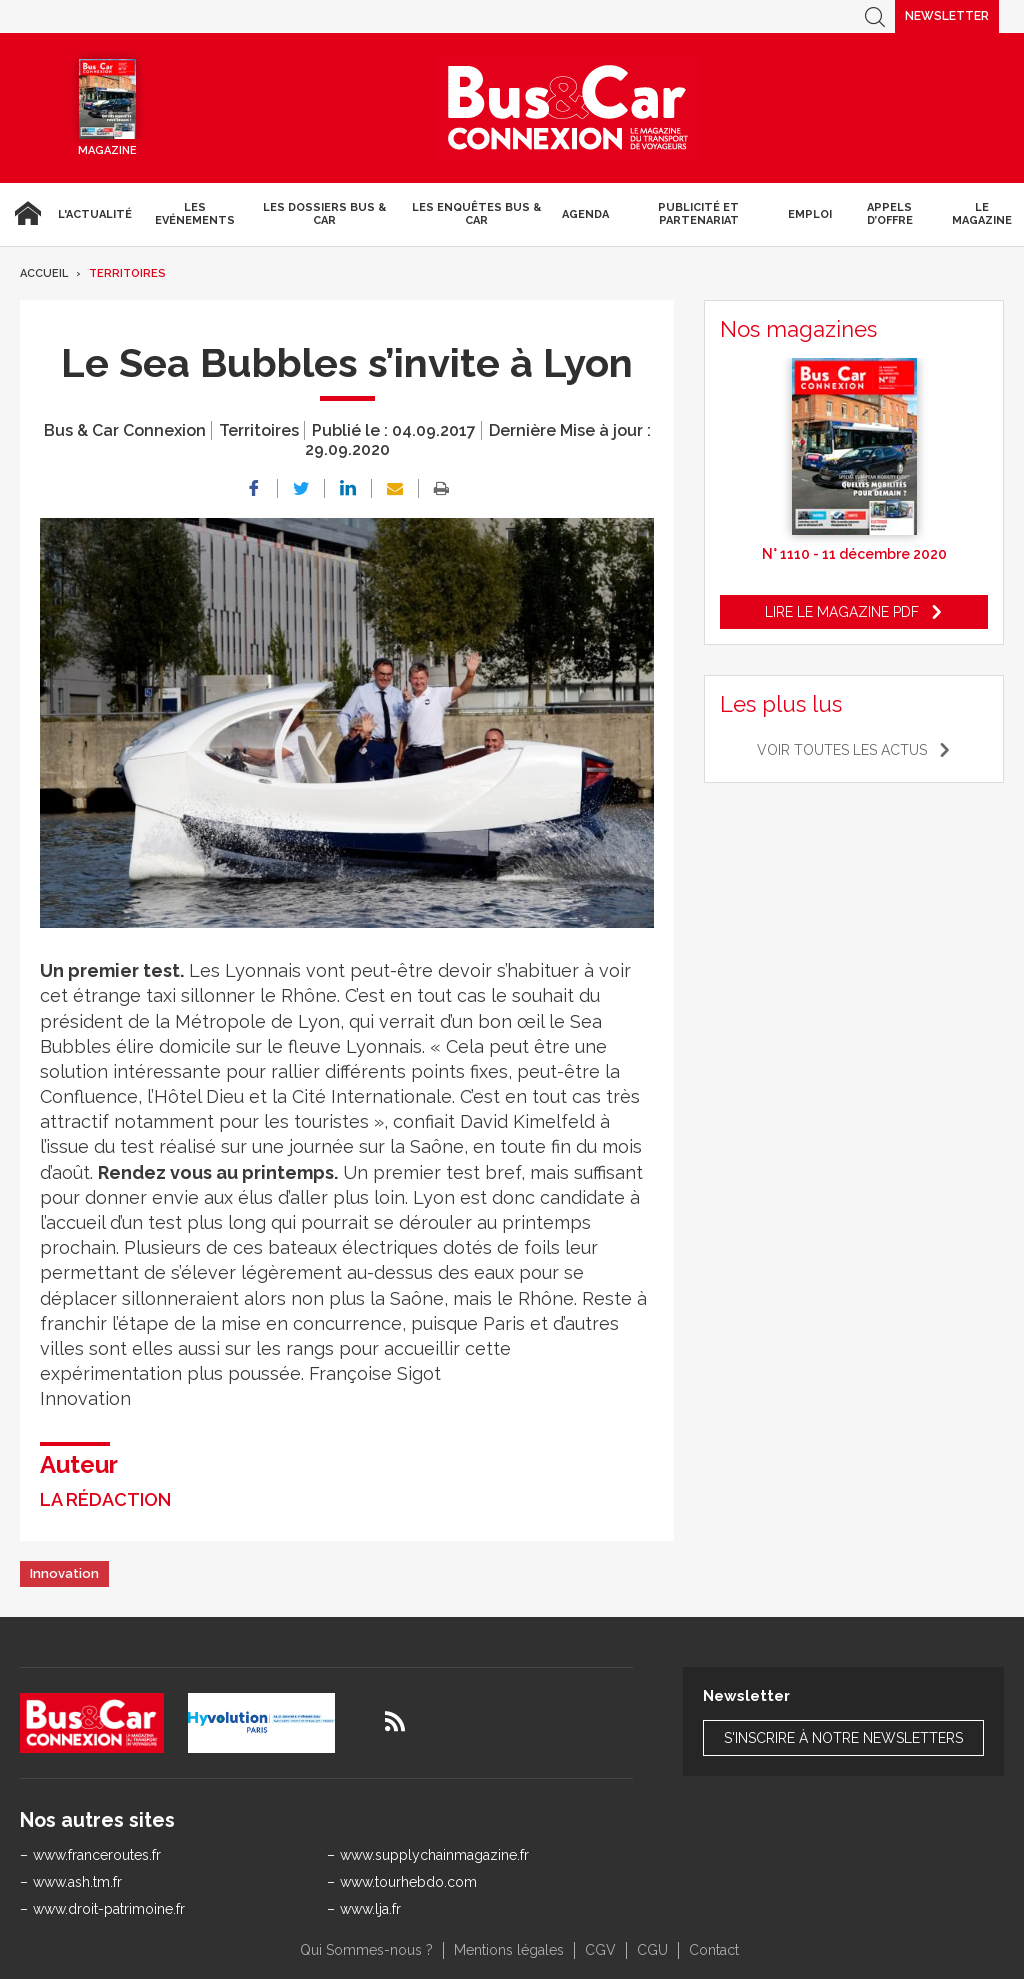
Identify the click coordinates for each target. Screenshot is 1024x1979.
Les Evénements (195, 214)
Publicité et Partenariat (698, 214)
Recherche (875, 16)
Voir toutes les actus (842, 750)
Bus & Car (568, 108)
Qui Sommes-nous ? (366, 1950)
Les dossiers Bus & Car (324, 214)
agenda (585, 214)
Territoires (127, 273)
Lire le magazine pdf (842, 612)
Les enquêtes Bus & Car (476, 214)
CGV (600, 1950)
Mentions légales (509, 1950)
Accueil (25, 214)
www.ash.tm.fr (77, 1882)
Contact (714, 1950)
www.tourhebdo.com (408, 1882)
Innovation (64, 1573)
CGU (652, 1950)
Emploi (810, 214)
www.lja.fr (370, 1909)
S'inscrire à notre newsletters (843, 1738)
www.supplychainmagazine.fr (434, 1855)
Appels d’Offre (890, 214)
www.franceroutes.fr (97, 1855)
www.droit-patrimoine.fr (109, 1909)
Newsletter (947, 16)
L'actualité (95, 214)
